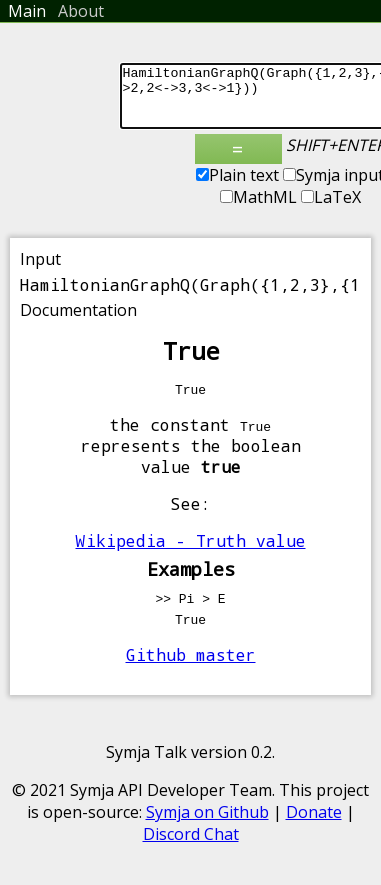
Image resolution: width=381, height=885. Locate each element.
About (81, 11)
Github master (191, 666)
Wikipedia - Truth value (191, 552)
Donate (314, 824)
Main (27, 11)
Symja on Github (207, 824)
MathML (258, 209)
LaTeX (331, 209)
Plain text (237, 187)
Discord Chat (191, 846)
